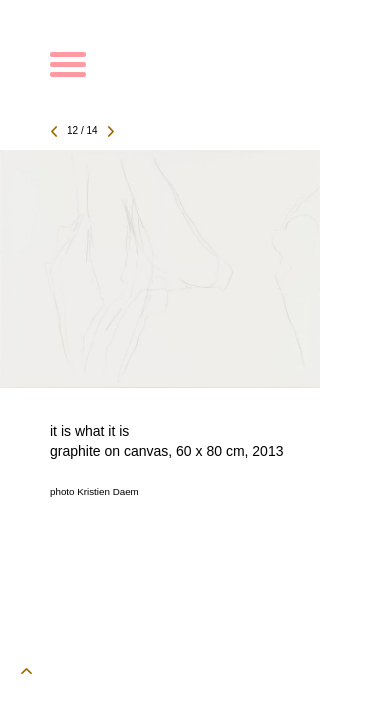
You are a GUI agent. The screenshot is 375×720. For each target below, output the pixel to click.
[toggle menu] (68, 62)
